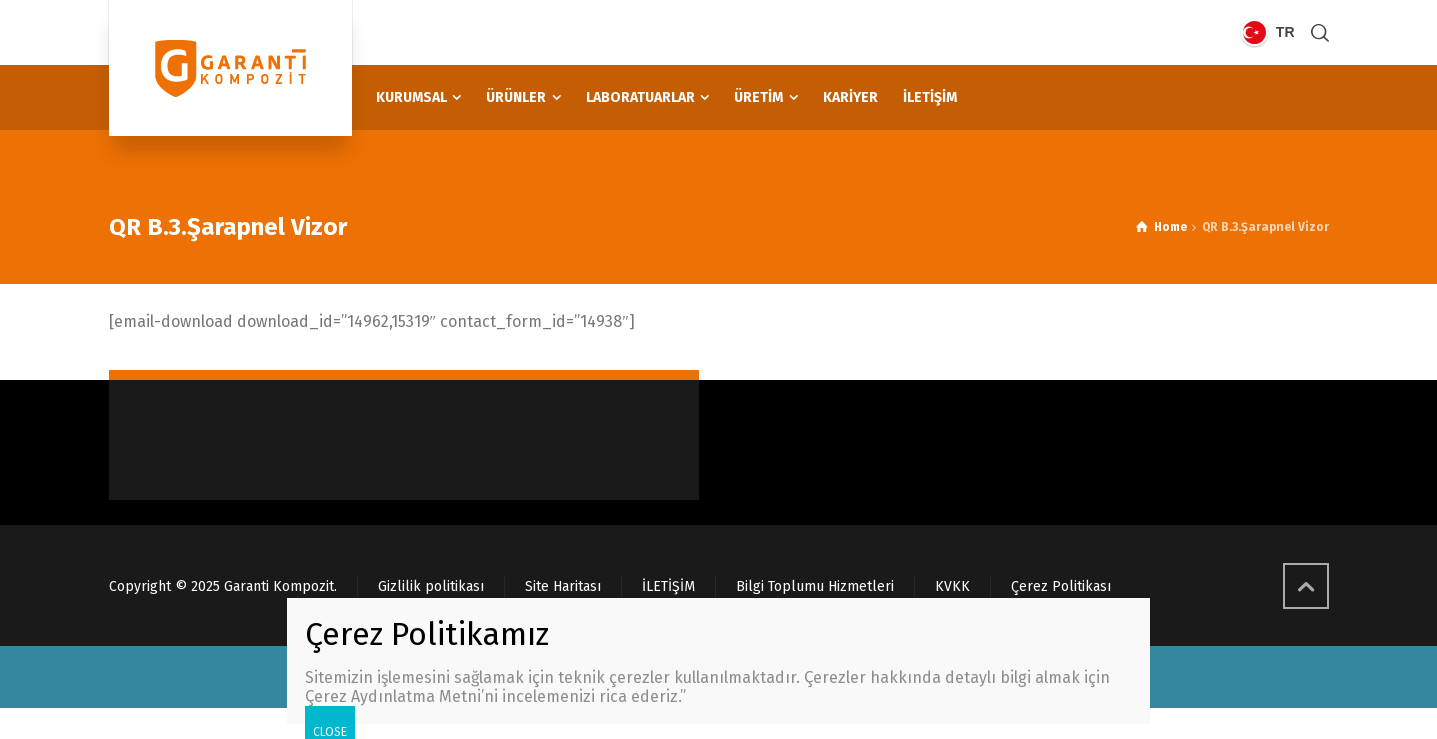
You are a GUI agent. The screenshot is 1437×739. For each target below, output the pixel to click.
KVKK (952, 586)
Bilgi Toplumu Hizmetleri (815, 586)
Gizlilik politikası (431, 586)
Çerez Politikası (1061, 586)
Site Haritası (563, 586)
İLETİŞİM (668, 586)
